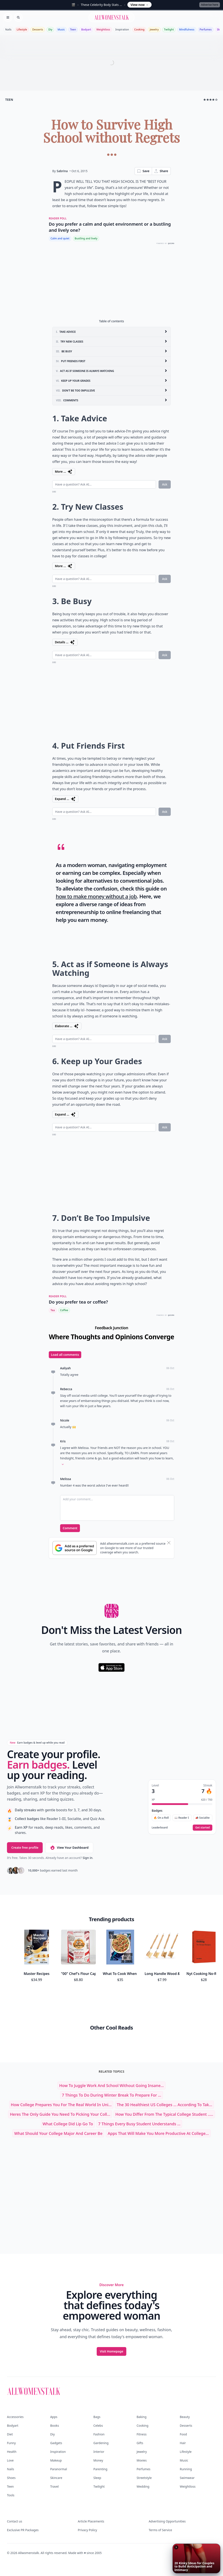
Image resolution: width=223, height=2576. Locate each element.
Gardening (101, 2443)
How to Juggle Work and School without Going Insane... (111, 2085)
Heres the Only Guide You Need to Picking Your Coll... (60, 2114)
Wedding (143, 2486)
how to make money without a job (96, 896)
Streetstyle (144, 2478)
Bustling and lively (86, 238)
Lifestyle (22, 29)
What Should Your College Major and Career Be (58, 2133)
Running (186, 2469)
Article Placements (91, 2521)
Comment (70, 1528)
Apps (53, 2417)
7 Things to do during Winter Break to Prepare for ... (111, 2095)
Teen (73, 29)
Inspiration (122, 29)
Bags (96, 2417)
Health (11, 2452)
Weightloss (103, 29)
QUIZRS (171, 243)
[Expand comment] (62, 1464)
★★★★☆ (210, 99)
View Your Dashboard (69, 1847)
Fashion (99, 2434)
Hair (183, 2443)
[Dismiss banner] (168, 1542)
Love (10, 2460)
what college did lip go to (68, 2123)
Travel (54, 2486)
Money (98, 2460)
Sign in (87, 1858)
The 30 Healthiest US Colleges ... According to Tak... (164, 2104)
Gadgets (56, 2443)
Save (143, 171)
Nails (8, 29)
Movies (142, 2460)
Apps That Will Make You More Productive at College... (158, 2133)
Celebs (98, 2425)
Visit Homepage (111, 2351)
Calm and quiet (60, 238)
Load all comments (65, 1355)
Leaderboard (160, 1827)
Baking (141, 2417)
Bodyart (86, 29)
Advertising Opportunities (167, 2521)
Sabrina (62, 171)
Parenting (100, 2469)
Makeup (56, 2460)
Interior (98, 2452)
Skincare (56, 2478)
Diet (10, 2434)
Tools (10, 2495)
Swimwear (187, 2478)
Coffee (64, 1310)
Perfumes (206, 29)
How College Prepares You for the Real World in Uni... (61, 2104)
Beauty (185, 2417)
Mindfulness (186, 29)
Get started (202, 1827)
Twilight (169, 29)
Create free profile (24, 1847)
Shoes (11, 2478)
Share (161, 171)
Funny (11, 2443)
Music (61, 29)
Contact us (14, 2521)
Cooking (139, 29)
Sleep (97, 2478)
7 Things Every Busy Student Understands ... (139, 2123)
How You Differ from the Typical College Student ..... (164, 2114)
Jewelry (154, 29)
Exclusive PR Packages (23, 2530)
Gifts (140, 2443)
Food (183, 2434)
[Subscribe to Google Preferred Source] (74, 1548)
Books (54, 2425)
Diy (50, 29)
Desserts (37, 29)
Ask (164, 484)
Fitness (142, 2434)
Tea (53, 1310)
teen (9, 99)
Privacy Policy (87, 2530)
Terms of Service (160, 2530)
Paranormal (58, 2469)
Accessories (15, 2417)
